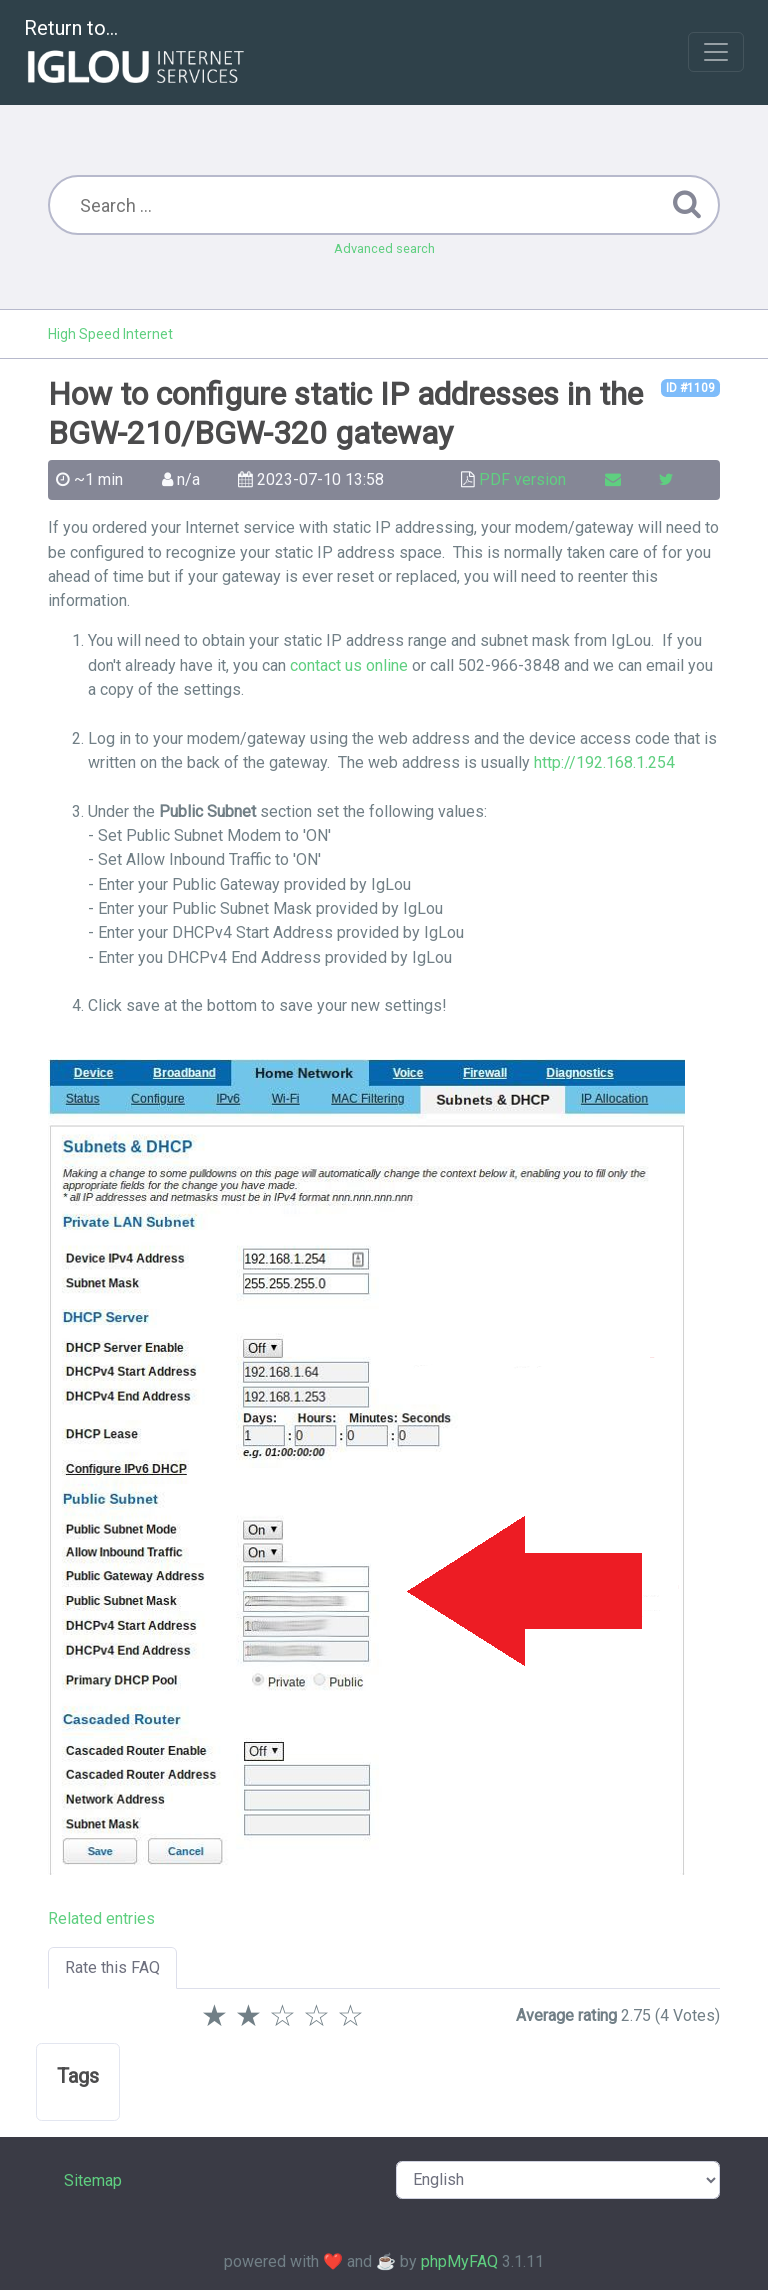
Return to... (136, 53)
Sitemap (93, 2180)
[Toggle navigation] (716, 52)
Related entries (101, 1918)
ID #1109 (690, 388)
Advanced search (384, 248)
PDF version (522, 479)
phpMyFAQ (459, 2261)
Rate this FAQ (112, 1967)
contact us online (349, 665)
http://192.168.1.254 (604, 762)
